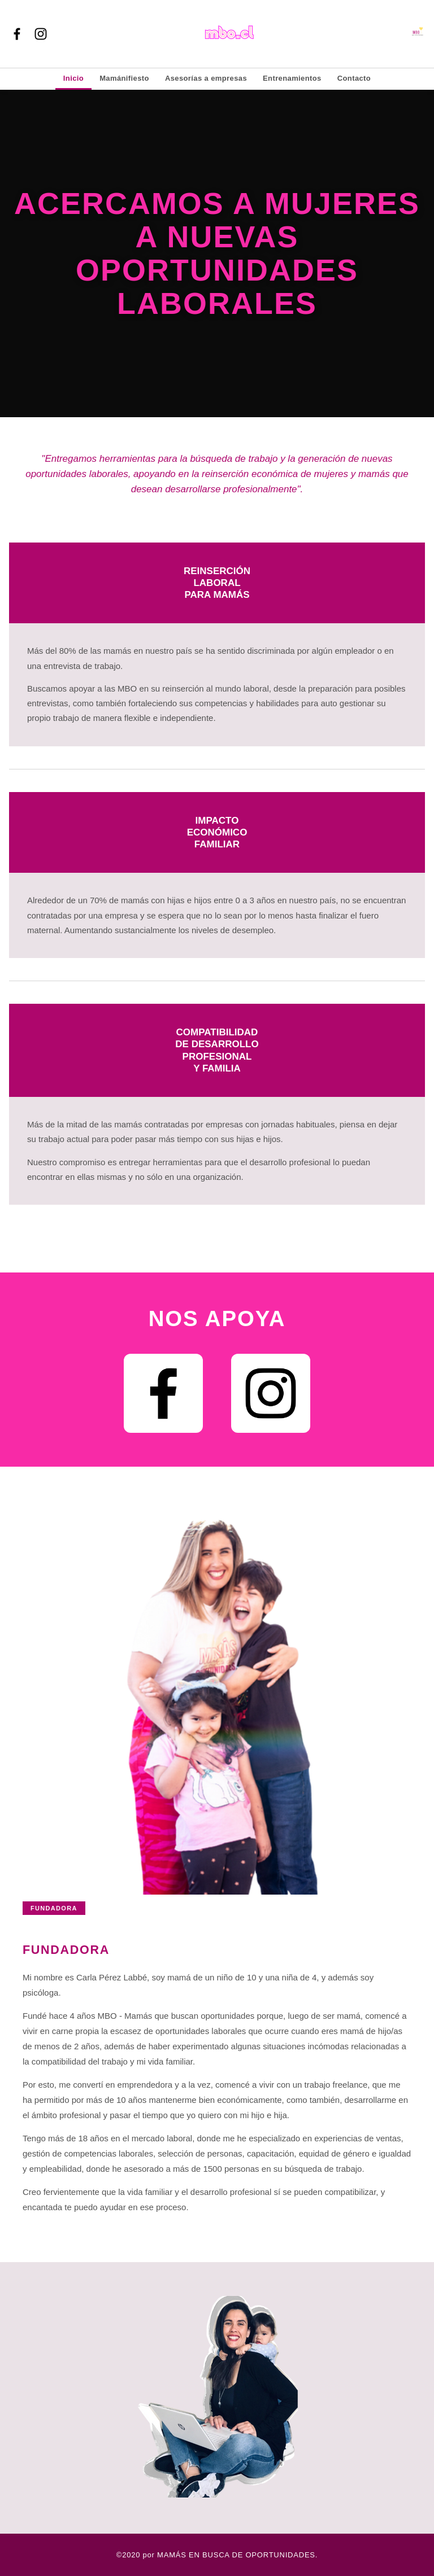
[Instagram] (41, 34)
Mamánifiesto (124, 78)
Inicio (73, 78)
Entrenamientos (292, 78)
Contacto (354, 78)
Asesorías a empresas (206, 78)
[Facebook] (17, 34)
